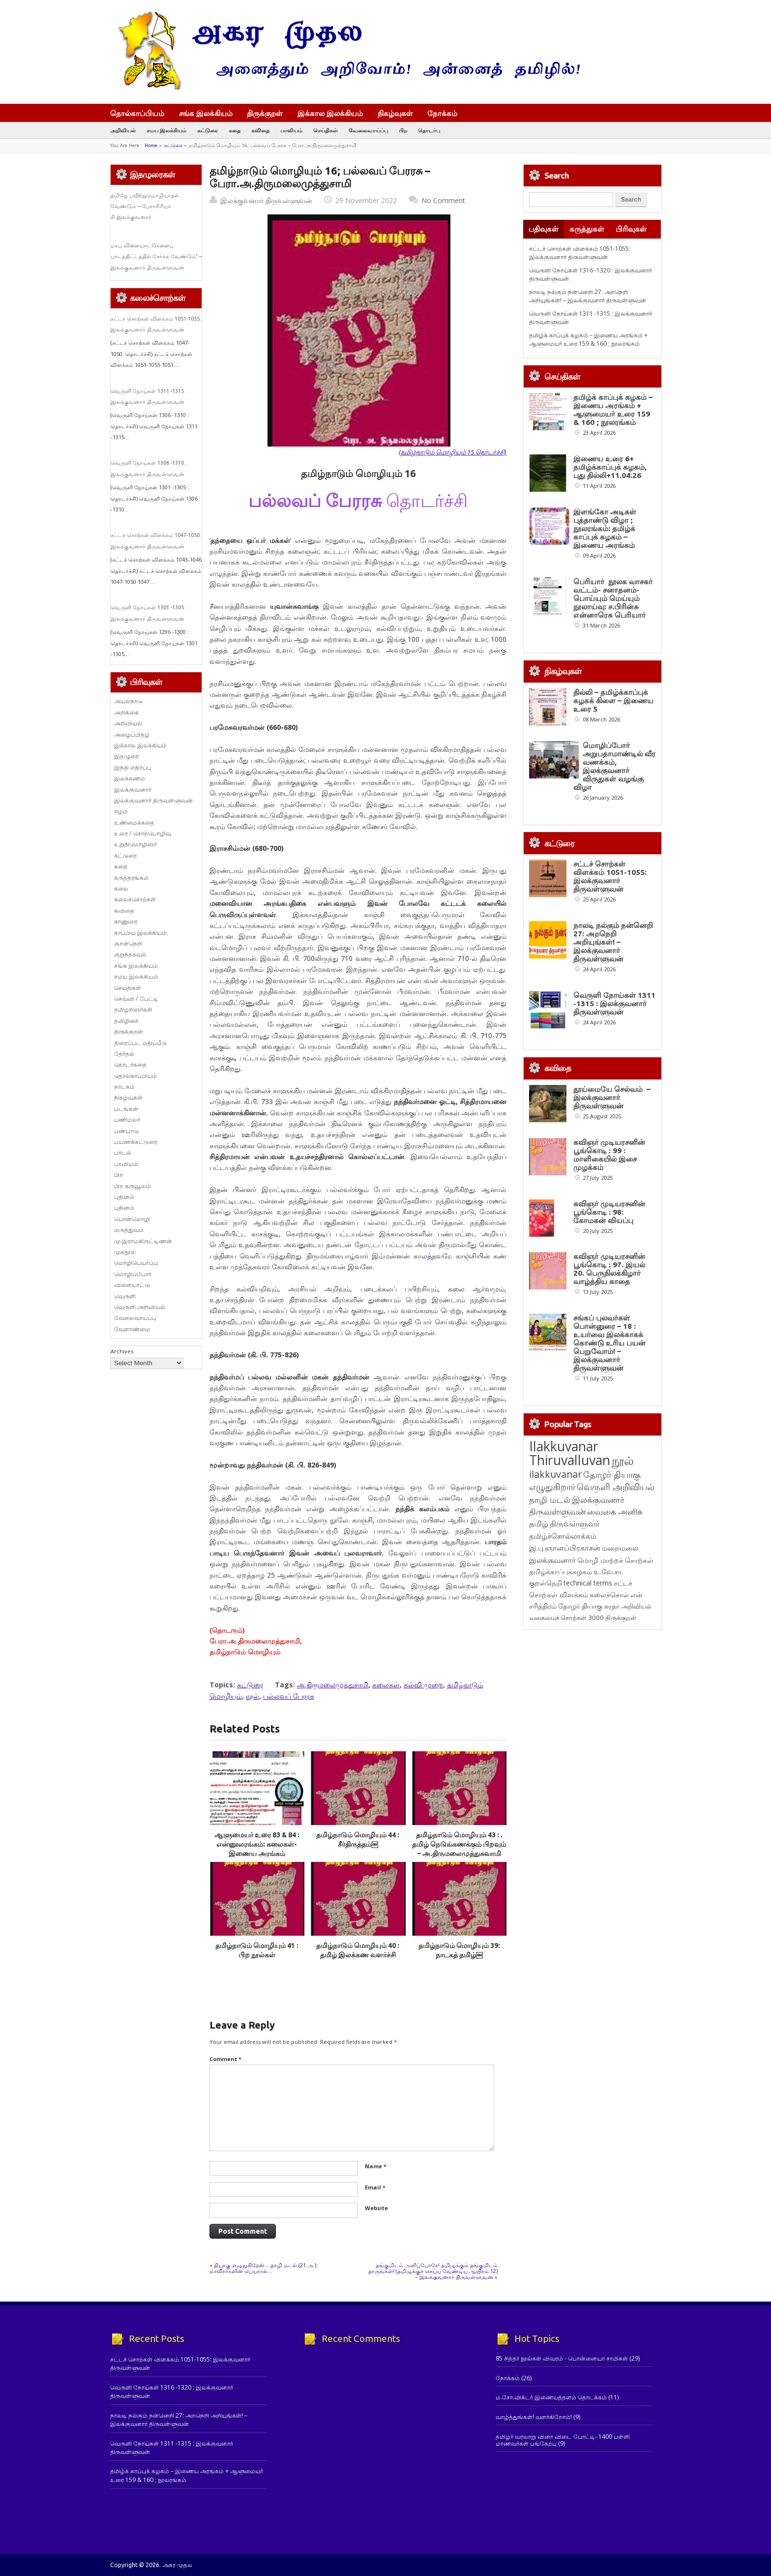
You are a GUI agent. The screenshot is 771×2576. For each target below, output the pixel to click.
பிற (403, 130)
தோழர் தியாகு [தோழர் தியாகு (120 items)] (580, 1793)
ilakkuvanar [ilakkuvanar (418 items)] (555, 1661)
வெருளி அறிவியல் (139, 1307)
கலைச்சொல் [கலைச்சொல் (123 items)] (609, 1781)
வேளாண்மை (132, 1329)
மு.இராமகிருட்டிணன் (143, 1241)
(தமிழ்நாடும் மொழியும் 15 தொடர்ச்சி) (452, 452)
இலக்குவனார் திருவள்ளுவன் (266, 200)
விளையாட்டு (132, 1285)
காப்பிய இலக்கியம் (140, 933)
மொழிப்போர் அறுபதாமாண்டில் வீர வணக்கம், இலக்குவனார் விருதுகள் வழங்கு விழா (614, 766)
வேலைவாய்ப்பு (368, 130)
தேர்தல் (124, 1053)
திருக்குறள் (265, 113)
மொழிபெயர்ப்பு (136, 1262)
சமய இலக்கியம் (166, 130)
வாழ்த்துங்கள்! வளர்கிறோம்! (534, 2417)
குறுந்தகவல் (130, 954)
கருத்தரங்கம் (131, 877)
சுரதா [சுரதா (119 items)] (612, 1793)
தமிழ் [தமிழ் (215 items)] (538, 1710)
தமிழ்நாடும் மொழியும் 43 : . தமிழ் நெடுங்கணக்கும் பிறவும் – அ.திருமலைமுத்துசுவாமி (459, 1844)
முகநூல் (125, 1252)
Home (151, 145)
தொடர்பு (429, 130)
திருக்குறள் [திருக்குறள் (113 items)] (620, 1804)
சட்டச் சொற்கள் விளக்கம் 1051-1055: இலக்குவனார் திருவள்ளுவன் (579, 252)
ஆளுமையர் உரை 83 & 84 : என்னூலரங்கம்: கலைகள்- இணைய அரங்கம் (256, 1844)
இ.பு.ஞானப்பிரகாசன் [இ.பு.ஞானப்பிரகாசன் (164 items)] (564, 1734)
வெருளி (125, 1296)
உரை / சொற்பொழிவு (142, 833)
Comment (225, 2059)
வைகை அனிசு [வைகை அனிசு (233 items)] (615, 1698)
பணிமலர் (127, 1119)
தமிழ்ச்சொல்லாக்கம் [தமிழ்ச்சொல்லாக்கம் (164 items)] (562, 1723)
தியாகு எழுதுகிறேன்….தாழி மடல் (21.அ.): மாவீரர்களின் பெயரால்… (263, 2268)
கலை (121, 888)
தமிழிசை (126, 1021)
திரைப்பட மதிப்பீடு (140, 1043)
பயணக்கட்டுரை (135, 1142)
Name (375, 2166)
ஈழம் (121, 811)
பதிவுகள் (544, 229)
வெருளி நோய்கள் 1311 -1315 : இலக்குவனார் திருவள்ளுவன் (614, 1003)
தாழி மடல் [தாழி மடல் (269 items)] (549, 1686)
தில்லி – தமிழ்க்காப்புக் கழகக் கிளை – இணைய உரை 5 (613, 700)
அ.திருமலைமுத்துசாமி (332, 1684)
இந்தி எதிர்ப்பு (132, 767)
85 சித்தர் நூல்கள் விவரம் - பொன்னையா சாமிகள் (562, 2358)
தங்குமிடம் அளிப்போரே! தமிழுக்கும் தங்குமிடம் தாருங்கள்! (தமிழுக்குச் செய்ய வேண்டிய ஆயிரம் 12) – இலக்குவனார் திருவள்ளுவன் (433, 2270)
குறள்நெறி (128, 943)
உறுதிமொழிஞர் (135, 844)
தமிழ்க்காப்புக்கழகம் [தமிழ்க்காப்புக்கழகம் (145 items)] (560, 1758)
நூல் (252, 1696)
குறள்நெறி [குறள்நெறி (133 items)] (545, 1769)
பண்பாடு (126, 1131)
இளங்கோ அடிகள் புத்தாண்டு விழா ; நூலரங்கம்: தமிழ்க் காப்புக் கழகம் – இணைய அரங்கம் (604, 528)
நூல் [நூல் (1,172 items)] (623, 1647)
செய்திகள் (325, 130)
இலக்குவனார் (132, 789)
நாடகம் (124, 1086)
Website (376, 2208)
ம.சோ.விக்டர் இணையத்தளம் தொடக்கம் (551, 2397)
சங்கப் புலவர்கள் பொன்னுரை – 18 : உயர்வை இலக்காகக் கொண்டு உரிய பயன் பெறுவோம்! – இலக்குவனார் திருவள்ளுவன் (609, 1529)
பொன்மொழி (132, 1219)
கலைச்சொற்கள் (135, 899)
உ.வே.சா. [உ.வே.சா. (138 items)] (608, 1758)
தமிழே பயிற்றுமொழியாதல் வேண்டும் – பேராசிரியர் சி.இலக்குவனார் (145, 206)
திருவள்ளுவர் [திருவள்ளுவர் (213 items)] (574, 1710)
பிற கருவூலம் (132, 1186)
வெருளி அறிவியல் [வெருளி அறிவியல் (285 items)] (615, 1673)
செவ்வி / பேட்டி (136, 998)
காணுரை (126, 921)
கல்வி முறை (423, 1684)
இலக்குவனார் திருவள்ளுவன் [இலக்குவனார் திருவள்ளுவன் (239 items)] (576, 1692)
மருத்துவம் (129, 1230)
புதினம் (124, 1197)
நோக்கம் (447, 114)
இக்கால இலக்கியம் (330, 113)
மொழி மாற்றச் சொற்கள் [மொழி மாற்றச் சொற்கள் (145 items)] (615, 1747)
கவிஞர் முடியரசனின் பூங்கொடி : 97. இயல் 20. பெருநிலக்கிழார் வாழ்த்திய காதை (609, 1418)
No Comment (443, 200)
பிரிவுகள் (631, 229)
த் (429, 1255)
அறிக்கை (126, 712)
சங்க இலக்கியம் (206, 113)
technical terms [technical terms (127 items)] (587, 1769)
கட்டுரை (207, 130)
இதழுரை (126, 756)
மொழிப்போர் (132, 1274)
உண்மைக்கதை (134, 822)
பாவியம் (291, 130)
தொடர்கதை (130, 1064)
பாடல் (122, 1152)
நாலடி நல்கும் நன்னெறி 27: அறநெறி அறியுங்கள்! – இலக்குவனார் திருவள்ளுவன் (587, 296)
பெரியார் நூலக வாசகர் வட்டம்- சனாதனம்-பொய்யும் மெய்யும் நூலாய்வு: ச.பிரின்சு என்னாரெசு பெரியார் (612, 598)
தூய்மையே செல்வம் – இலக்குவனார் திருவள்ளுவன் (612, 1134)
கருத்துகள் (586, 229)
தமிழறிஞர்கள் (133, 1009)
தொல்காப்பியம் (137, 113)
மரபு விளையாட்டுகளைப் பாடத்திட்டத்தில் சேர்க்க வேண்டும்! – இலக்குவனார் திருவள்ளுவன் (156, 256)
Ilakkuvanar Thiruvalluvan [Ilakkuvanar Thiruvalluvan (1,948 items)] (569, 1640)
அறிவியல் (123, 130)
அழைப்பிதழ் (131, 734)
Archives (122, 1351)
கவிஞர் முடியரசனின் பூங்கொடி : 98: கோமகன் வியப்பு (609, 1324)
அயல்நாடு (128, 701)
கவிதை (260, 130)
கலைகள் (386, 1684)
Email (375, 2187)
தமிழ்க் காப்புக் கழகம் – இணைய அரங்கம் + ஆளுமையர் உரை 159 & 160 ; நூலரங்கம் (588, 339)
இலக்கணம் (129, 778)
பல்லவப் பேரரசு (288, 1696)
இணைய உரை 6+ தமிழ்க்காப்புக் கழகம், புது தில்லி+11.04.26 (610, 466)
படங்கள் (126, 1109)
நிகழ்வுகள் (395, 113)
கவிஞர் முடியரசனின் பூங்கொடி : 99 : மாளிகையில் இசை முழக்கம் (609, 1229)
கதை (234, 130)
